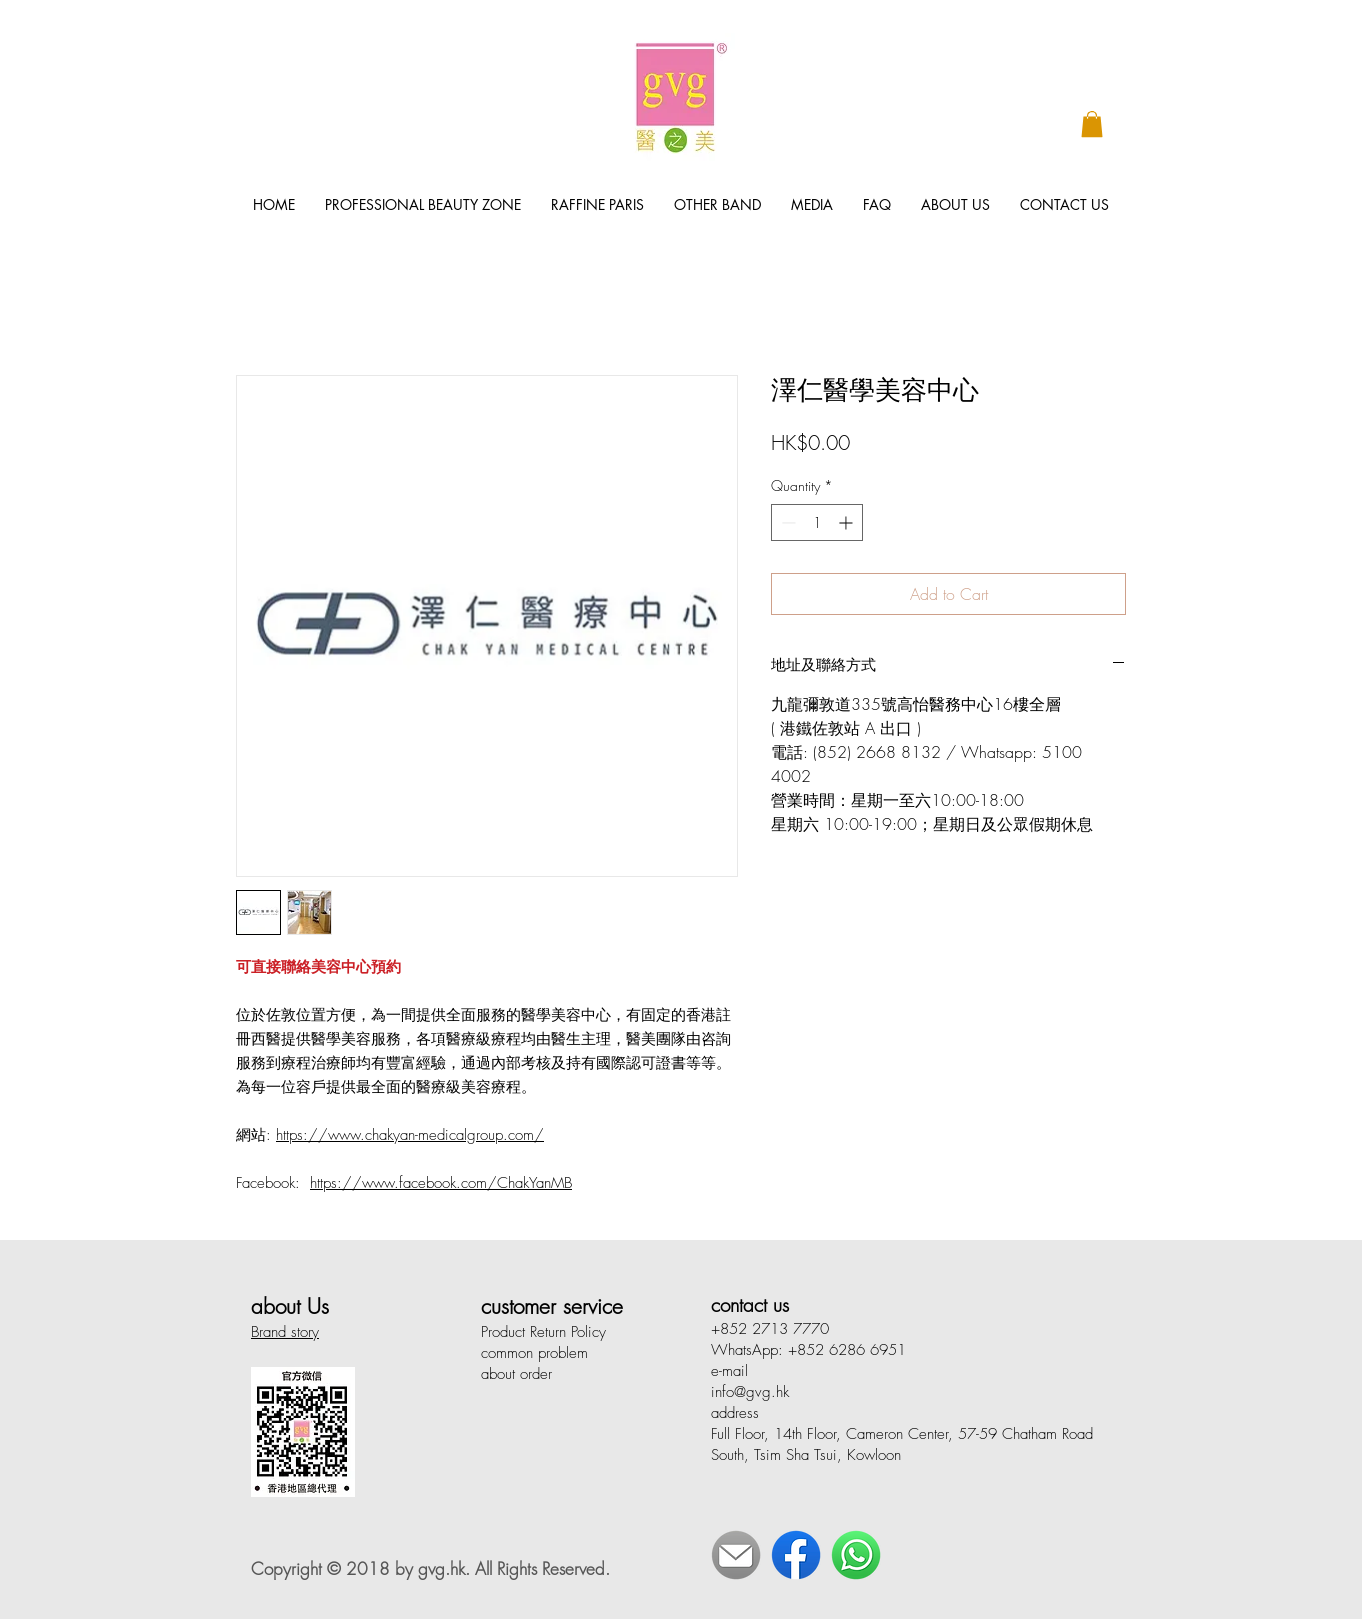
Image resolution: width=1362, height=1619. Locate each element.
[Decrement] (786, 522)
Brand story (285, 1332)
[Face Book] (796, 1555)
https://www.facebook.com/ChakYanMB (441, 1183)
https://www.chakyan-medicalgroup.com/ (410, 1135)
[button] (1092, 124)
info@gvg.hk (750, 1392)
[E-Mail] (736, 1555)
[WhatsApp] (856, 1555)
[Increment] (847, 522)
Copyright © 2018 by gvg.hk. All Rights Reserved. (430, 1568)
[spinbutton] (817, 522)
